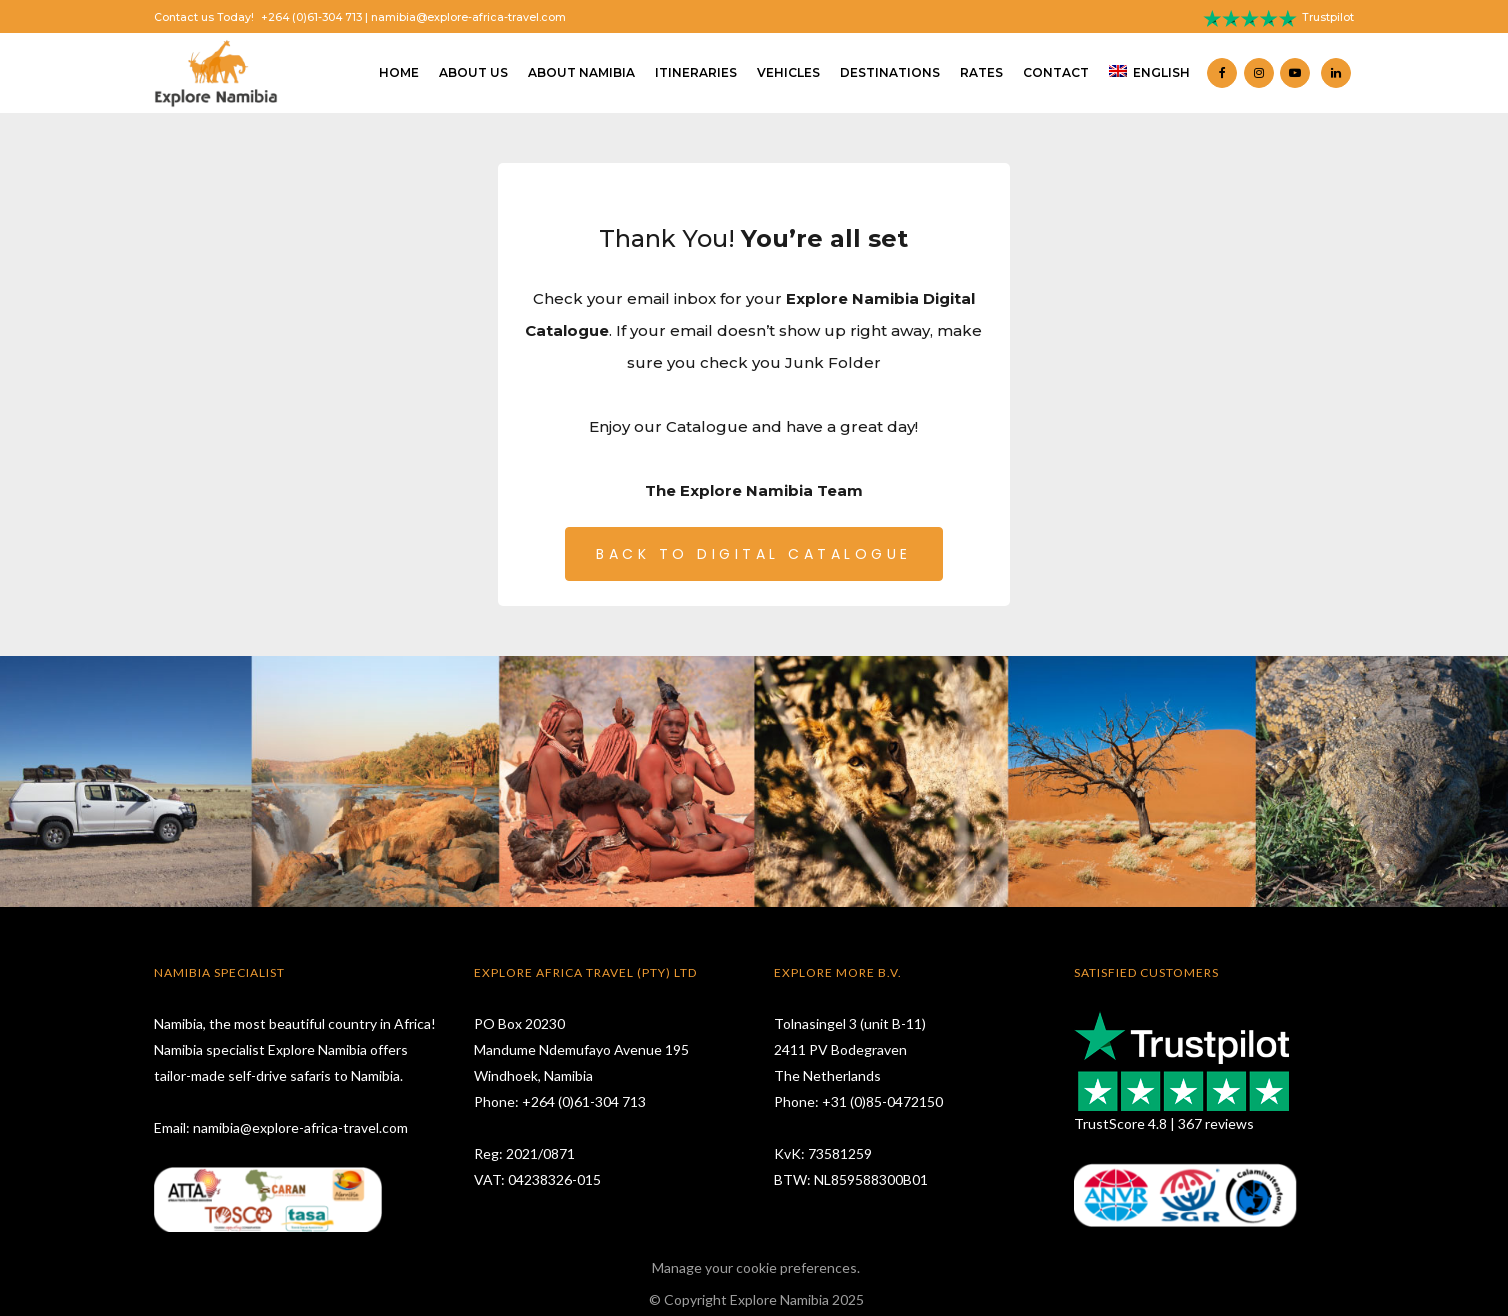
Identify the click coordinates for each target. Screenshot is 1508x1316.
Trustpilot (1328, 17)
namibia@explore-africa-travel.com (468, 17)
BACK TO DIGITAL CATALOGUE (754, 554)
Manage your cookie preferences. (756, 1267)
